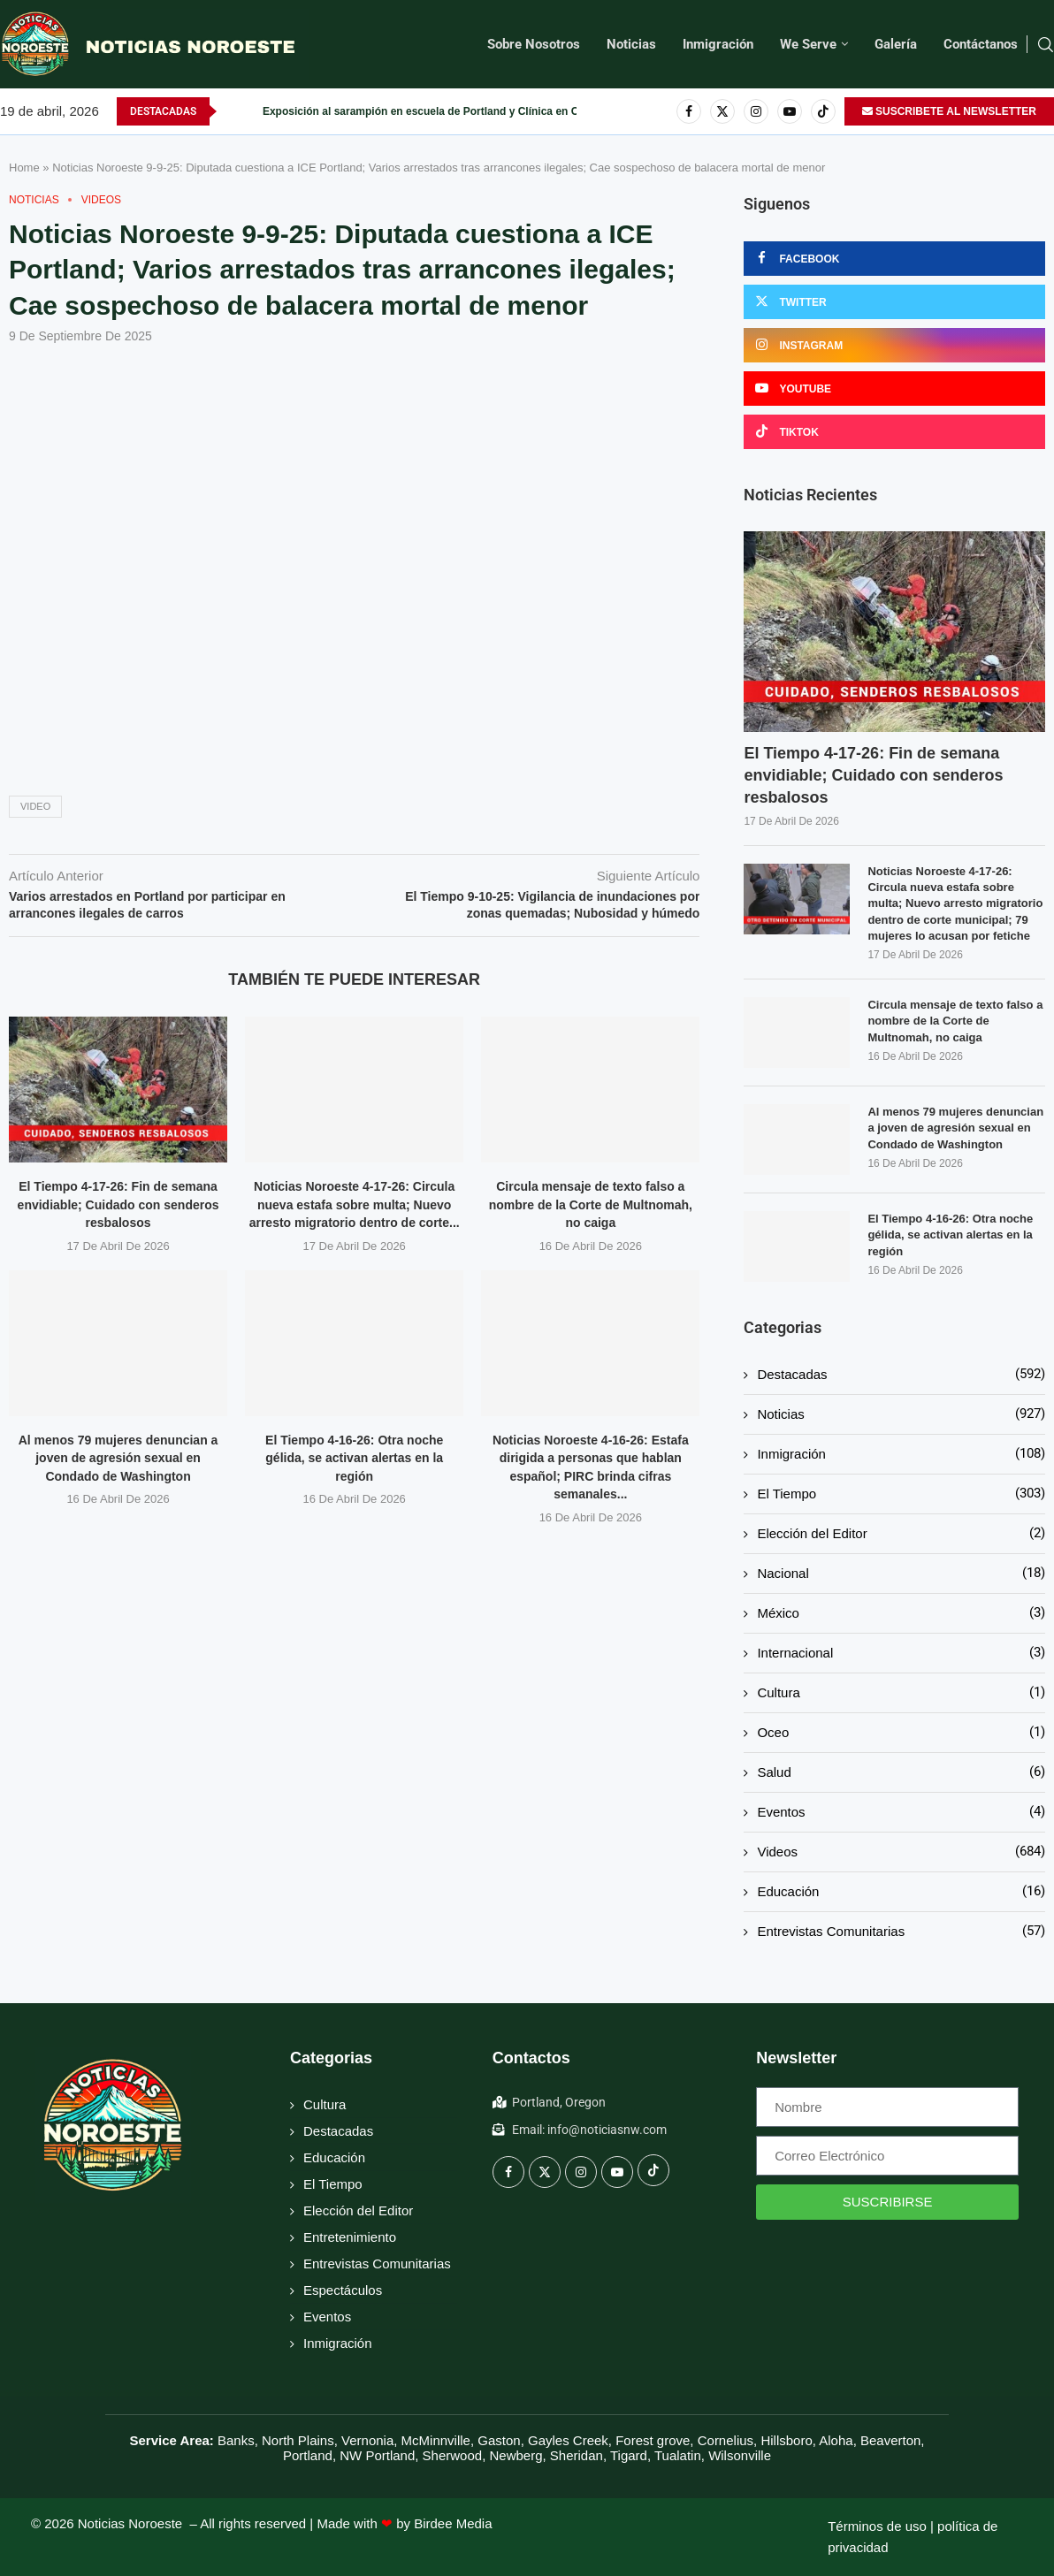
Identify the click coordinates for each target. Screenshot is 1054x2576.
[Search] (1045, 44)
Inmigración (718, 44)
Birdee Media (453, 2523)
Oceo (901, 1732)
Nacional (901, 1573)
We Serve (808, 44)
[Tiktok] (823, 111)
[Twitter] (722, 111)
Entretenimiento (349, 2236)
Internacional (901, 1652)
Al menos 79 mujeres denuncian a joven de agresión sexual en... (425, 111)
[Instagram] (756, 111)
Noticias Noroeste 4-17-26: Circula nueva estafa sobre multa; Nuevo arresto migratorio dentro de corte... (354, 1204)
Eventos (901, 1811)
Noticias (631, 44)
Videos (901, 1851)
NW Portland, (379, 2455)
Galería (896, 44)
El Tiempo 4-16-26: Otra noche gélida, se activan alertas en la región (354, 1458)
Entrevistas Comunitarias (901, 1931)
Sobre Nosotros (533, 44)
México (901, 1613)
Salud (901, 1772)
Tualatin (677, 2455)
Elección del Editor (901, 1533)
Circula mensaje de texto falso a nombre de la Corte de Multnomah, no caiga (590, 1204)
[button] (231, 111)
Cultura (901, 1692)
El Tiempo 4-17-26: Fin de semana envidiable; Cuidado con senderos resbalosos (118, 1204)
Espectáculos (342, 2290)
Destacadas (901, 1374)
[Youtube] (789, 111)
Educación (901, 1891)
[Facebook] (688, 111)
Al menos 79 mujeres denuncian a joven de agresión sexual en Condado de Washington (118, 1458)
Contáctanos (980, 44)
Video (35, 806)
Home (24, 167)
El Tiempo (901, 1493)
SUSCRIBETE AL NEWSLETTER (949, 111)
